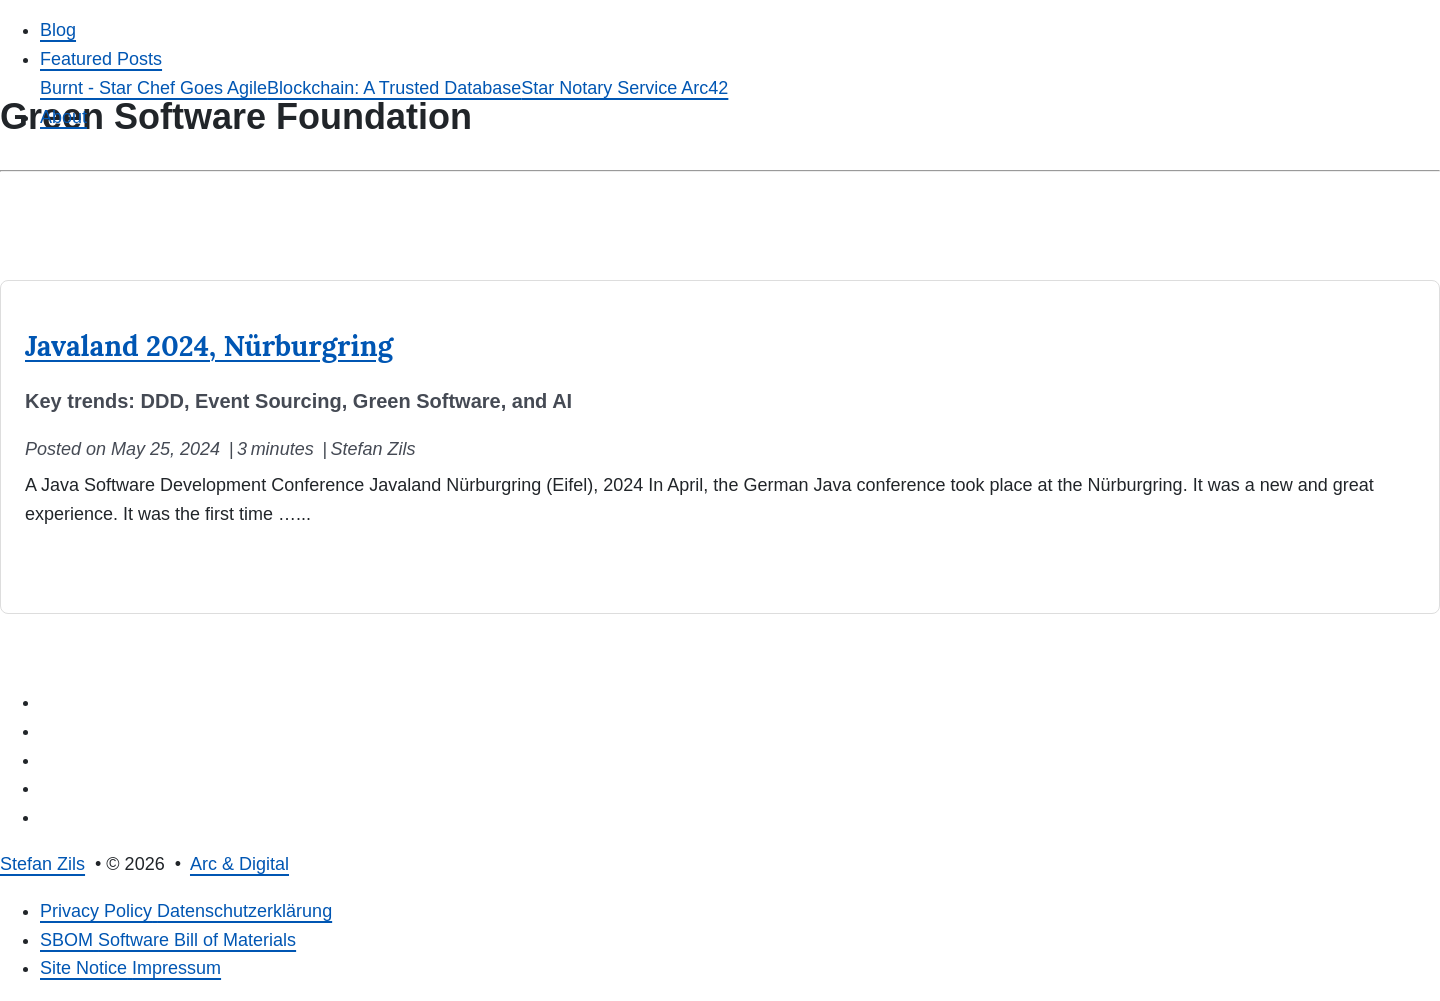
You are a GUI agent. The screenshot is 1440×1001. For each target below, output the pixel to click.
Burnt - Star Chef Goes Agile (153, 88)
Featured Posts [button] (101, 59)
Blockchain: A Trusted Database (394, 88)
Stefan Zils (42, 864)
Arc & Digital (239, 864)
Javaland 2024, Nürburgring (209, 346)
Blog (58, 30)
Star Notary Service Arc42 (624, 88)
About (63, 117)
